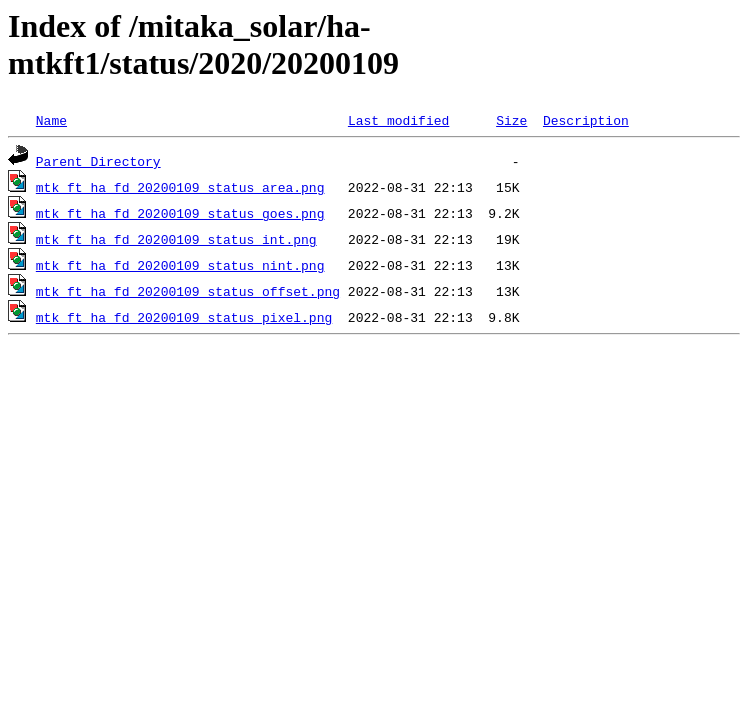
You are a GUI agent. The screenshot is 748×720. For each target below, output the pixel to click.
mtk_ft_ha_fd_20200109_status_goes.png (180, 213)
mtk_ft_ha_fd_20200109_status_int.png (176, 239)
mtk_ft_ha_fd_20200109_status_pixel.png (184, 317)
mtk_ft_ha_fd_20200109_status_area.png (180, 187)
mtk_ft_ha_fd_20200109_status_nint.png (180, 265)
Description (586, 120)
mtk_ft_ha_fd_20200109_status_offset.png (188, 291)
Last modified (398, 120)
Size (511, 120)
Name (51, 120)
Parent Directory (98, 161)
